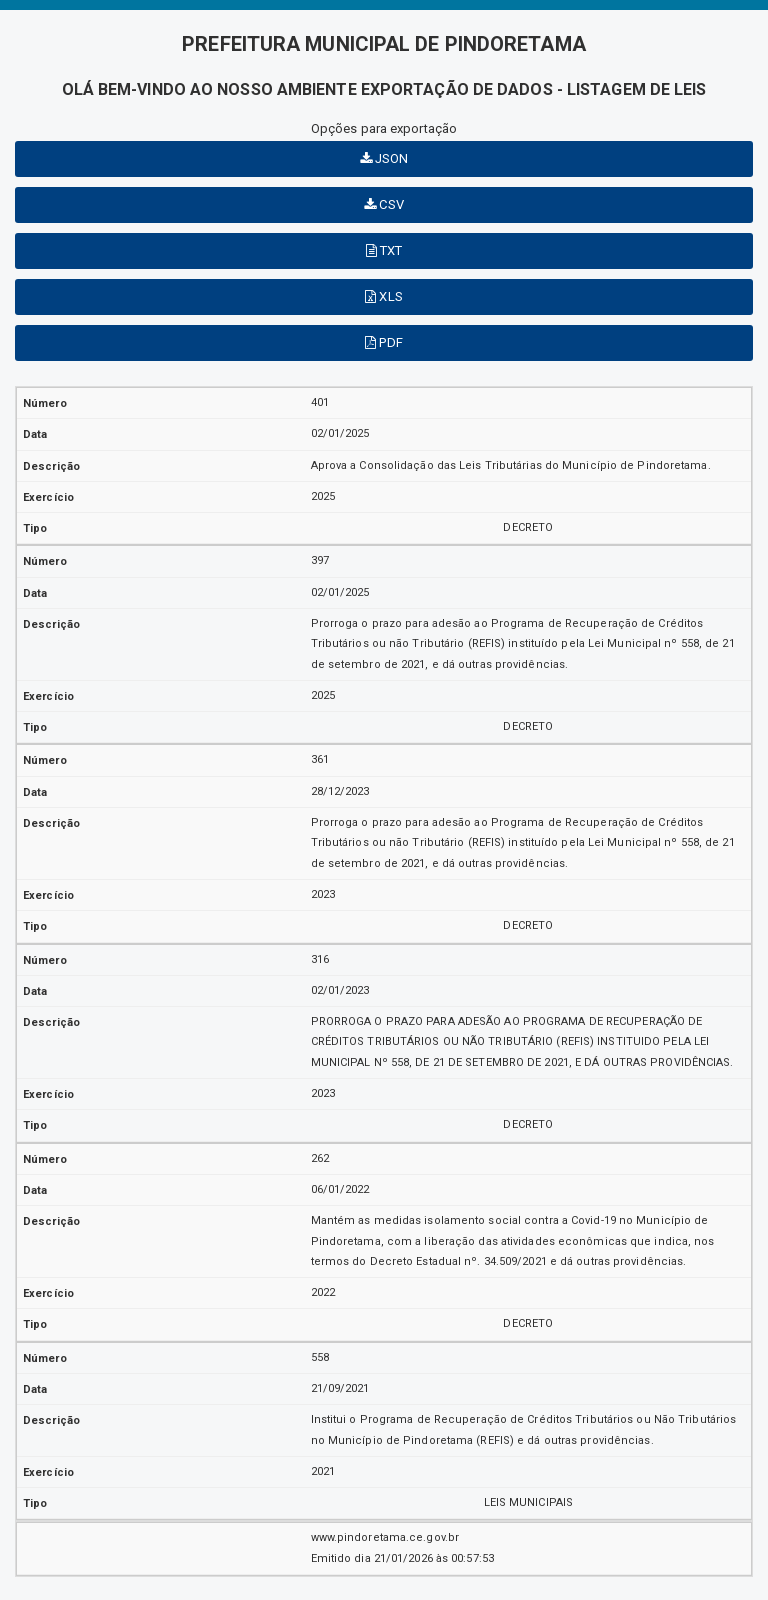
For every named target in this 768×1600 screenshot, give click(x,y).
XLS (384, 296)
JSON (384, 158)
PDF (384, 342)
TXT (384, 250)
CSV (384, 204)
